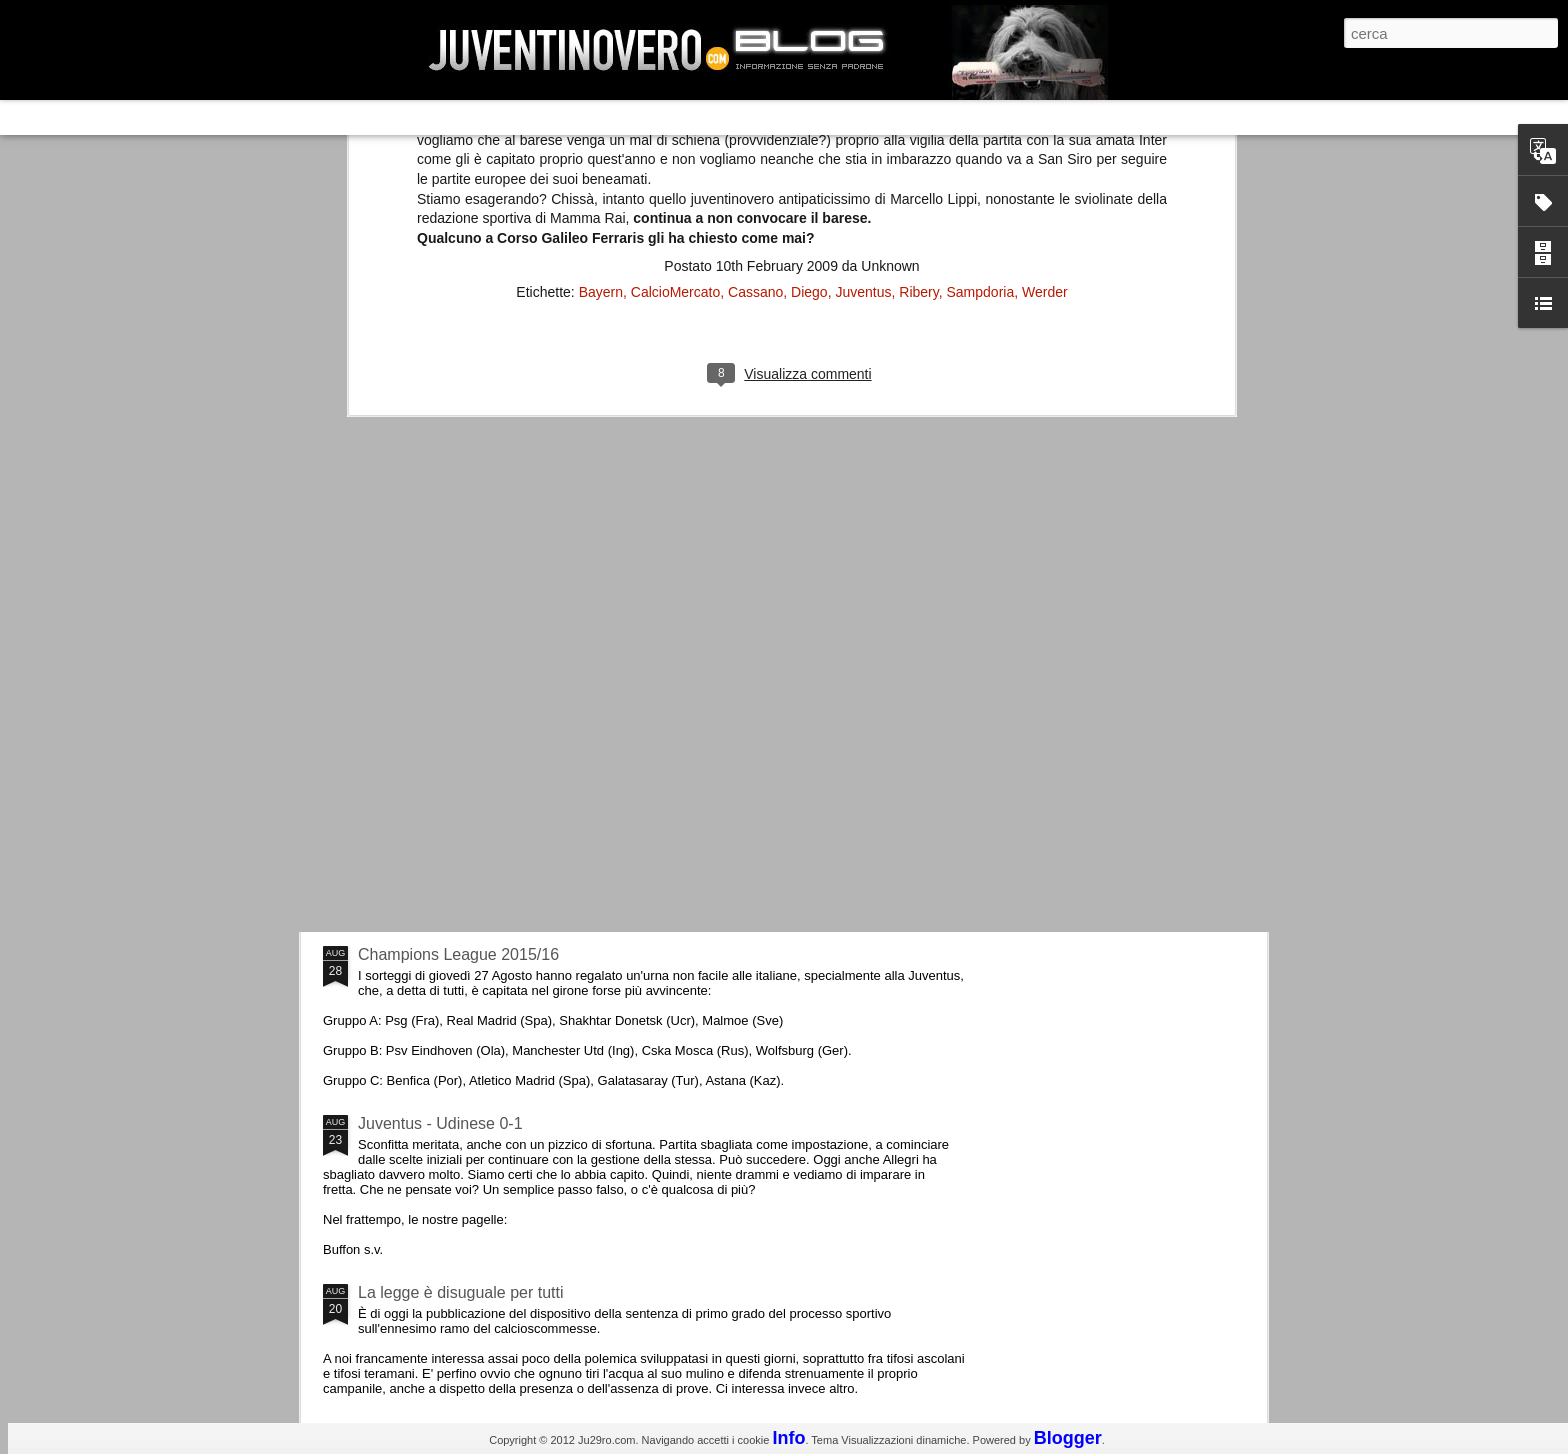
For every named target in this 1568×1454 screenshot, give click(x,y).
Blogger (1068, 1438)
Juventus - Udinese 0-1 (440, 1123)
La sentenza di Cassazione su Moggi (1143, 598)
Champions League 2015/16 (458, 954)
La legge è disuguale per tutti (460, 1292)
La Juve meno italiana (436, 758)
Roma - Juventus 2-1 (432, 867)
